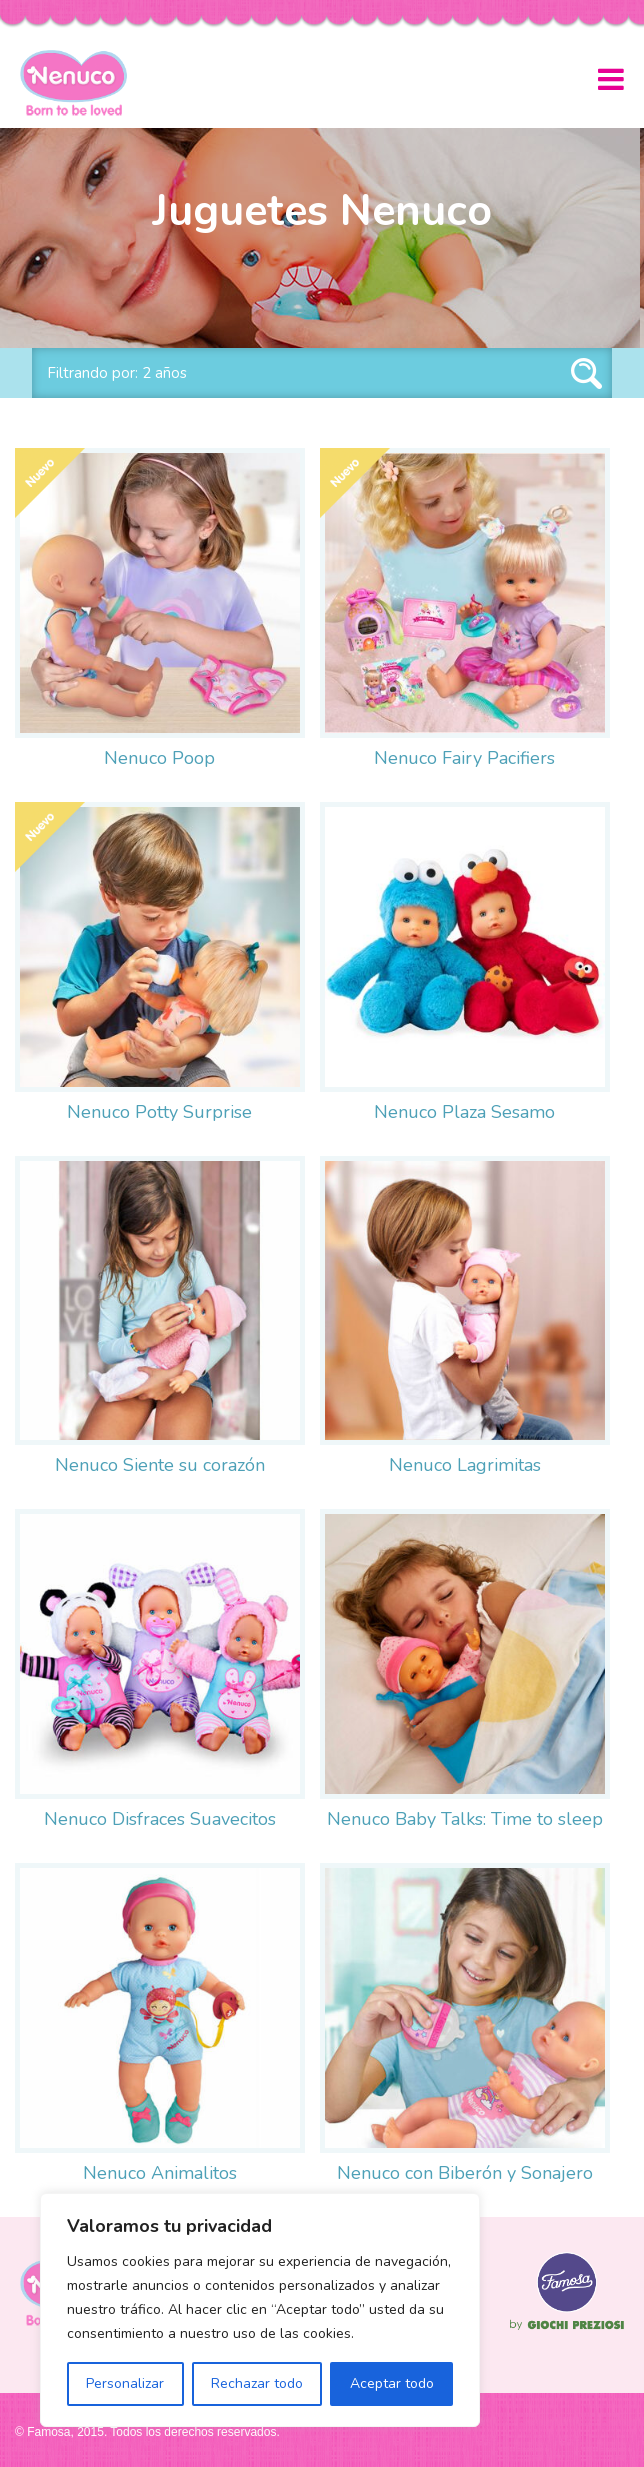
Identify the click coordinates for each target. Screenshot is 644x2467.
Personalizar (125, 2383)
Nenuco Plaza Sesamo (464, 1112)
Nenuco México (81, 83)
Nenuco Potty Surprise (159, 1112)
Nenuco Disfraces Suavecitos (160, 1819)
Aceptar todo (392, 2383)
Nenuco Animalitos (160, 2173)
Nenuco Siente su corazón (160, 1465)
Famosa (567, 2330)
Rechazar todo (257, 2383)
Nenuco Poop (159, 758)
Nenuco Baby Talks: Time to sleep (465, 1819)
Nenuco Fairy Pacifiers (464, 758)
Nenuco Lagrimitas (465, 1465)
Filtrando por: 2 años (117, 373)
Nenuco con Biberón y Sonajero (465, 2173)
